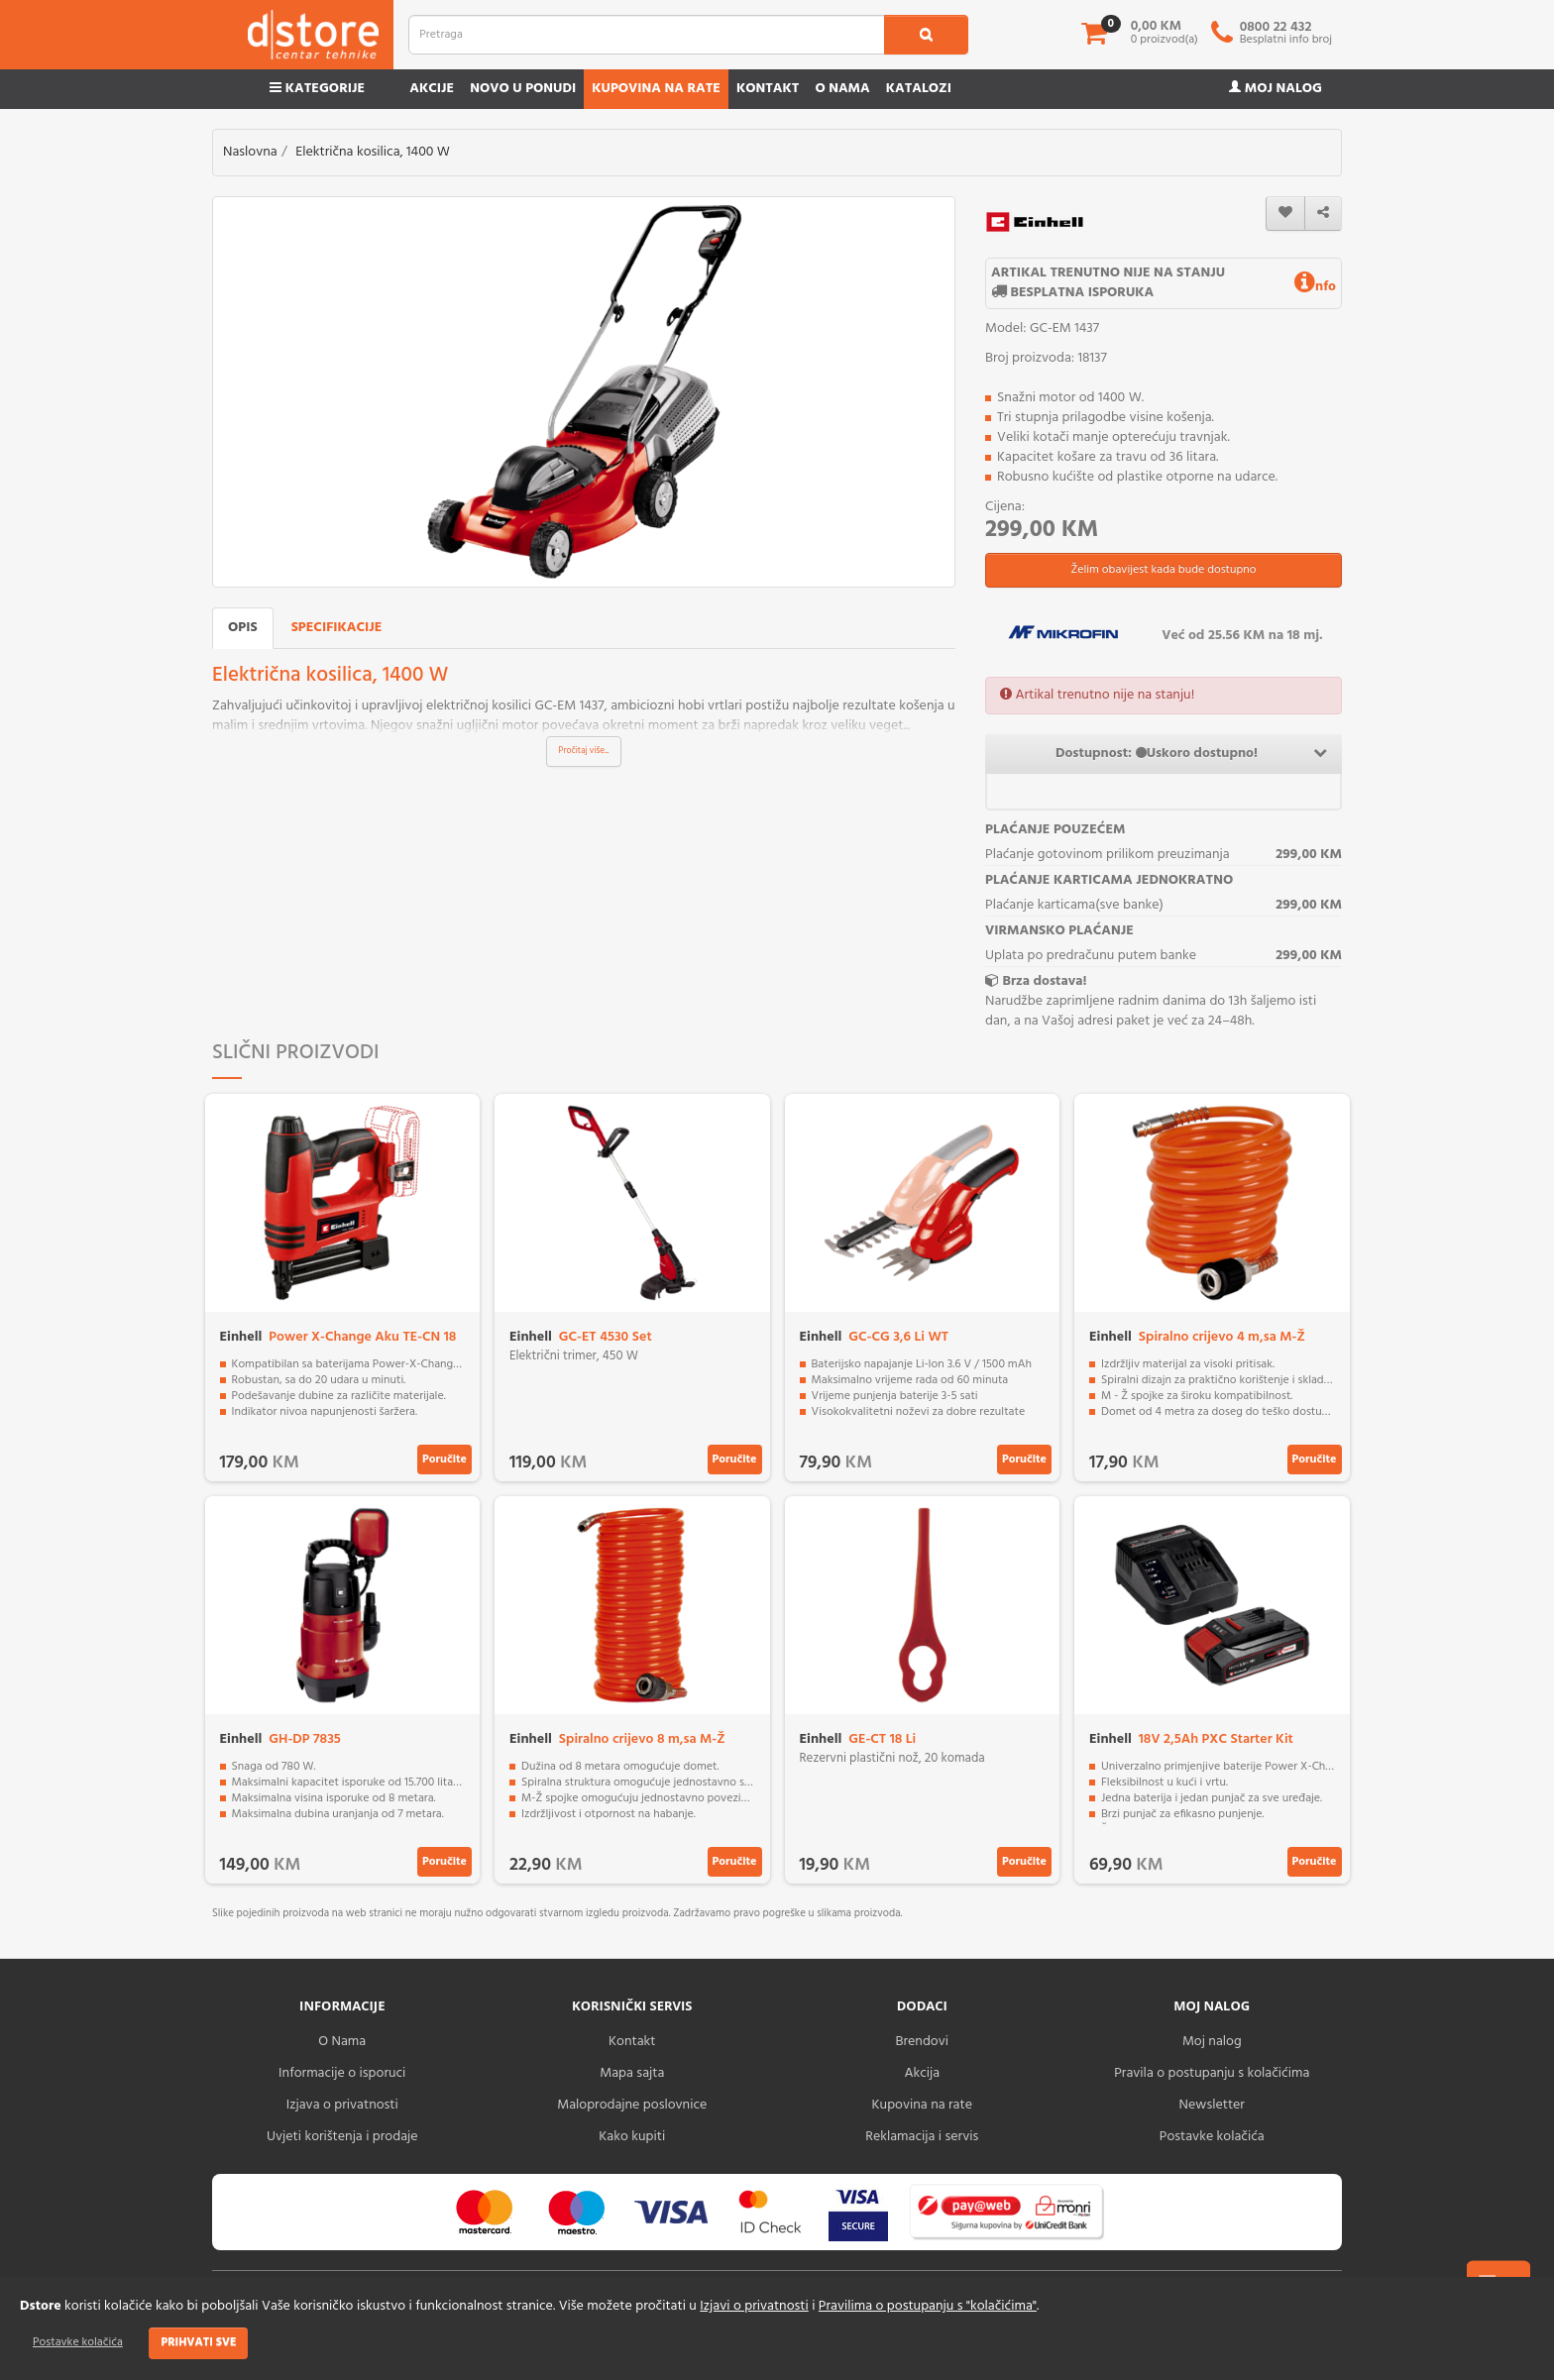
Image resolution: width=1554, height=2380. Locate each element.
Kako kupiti (632, 2136)
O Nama (342, 2041)
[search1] (926, 34)
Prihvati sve (198, 2342)
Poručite (444, 1459)
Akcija (922, 2073)
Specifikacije (337, 627)
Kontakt (768, 88)
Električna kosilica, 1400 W (372, 152)
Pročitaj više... (584, 751)
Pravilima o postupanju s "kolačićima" (928, 2306)
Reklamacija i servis (921, 2136)
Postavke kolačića (78, 2342)
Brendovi (921, 2041)
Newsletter (1212, 2105)
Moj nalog (1275, 88)
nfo (1315, 286)
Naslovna (250, 152)
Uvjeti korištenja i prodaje (342, 2136)
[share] (1323, 213)
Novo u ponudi (523, 88)
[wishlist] (1285, 213)
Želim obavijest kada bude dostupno (1163, 570)
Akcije (431, 88)
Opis (243, 627)
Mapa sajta (632, 2073)
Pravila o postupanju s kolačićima (1211, 2073)
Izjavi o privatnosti (754, 2306)
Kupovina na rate (656, 88)
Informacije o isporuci (341, 2073)
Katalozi (918, 88)
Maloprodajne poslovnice (632, 2105)
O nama (842, 88)
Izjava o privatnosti (342, 2105)
